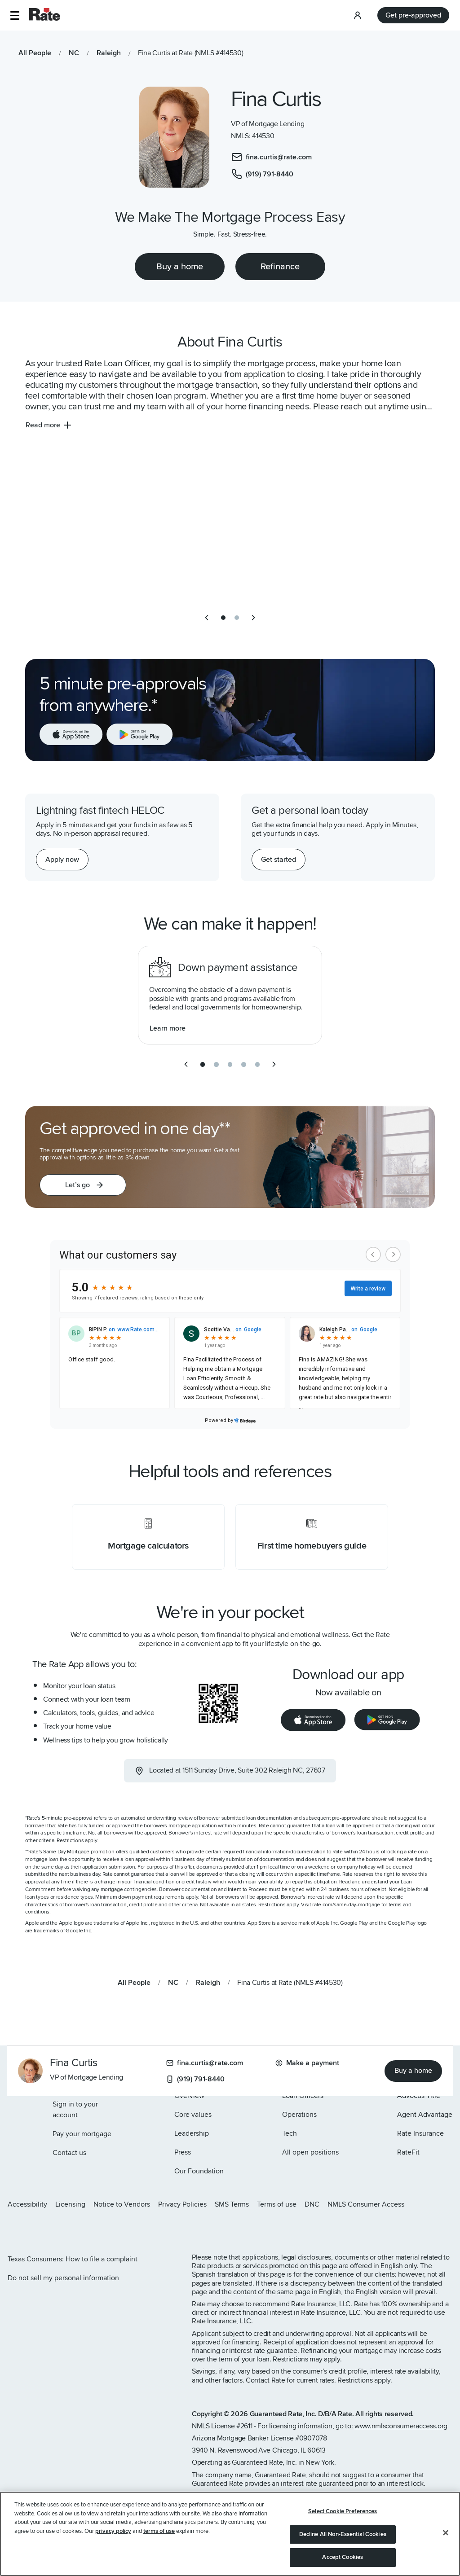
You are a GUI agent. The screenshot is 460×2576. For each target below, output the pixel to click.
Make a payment (307, 2062)
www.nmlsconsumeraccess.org (400, 2426)
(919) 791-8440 (195, 2079)
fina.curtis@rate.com (204, 2062)
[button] (15, 15)
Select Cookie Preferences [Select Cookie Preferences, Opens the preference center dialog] (342, 2511)
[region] (230, 2534)
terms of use (159, 2531)
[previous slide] (207, 618)
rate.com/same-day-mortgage (346, 1904)
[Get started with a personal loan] (278, 859)
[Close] (446, 2533)
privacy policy (113, 2531)
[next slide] (253, 618)
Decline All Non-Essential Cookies (342, 2534)
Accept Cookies (342, 2557)
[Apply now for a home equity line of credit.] (62, 859)
